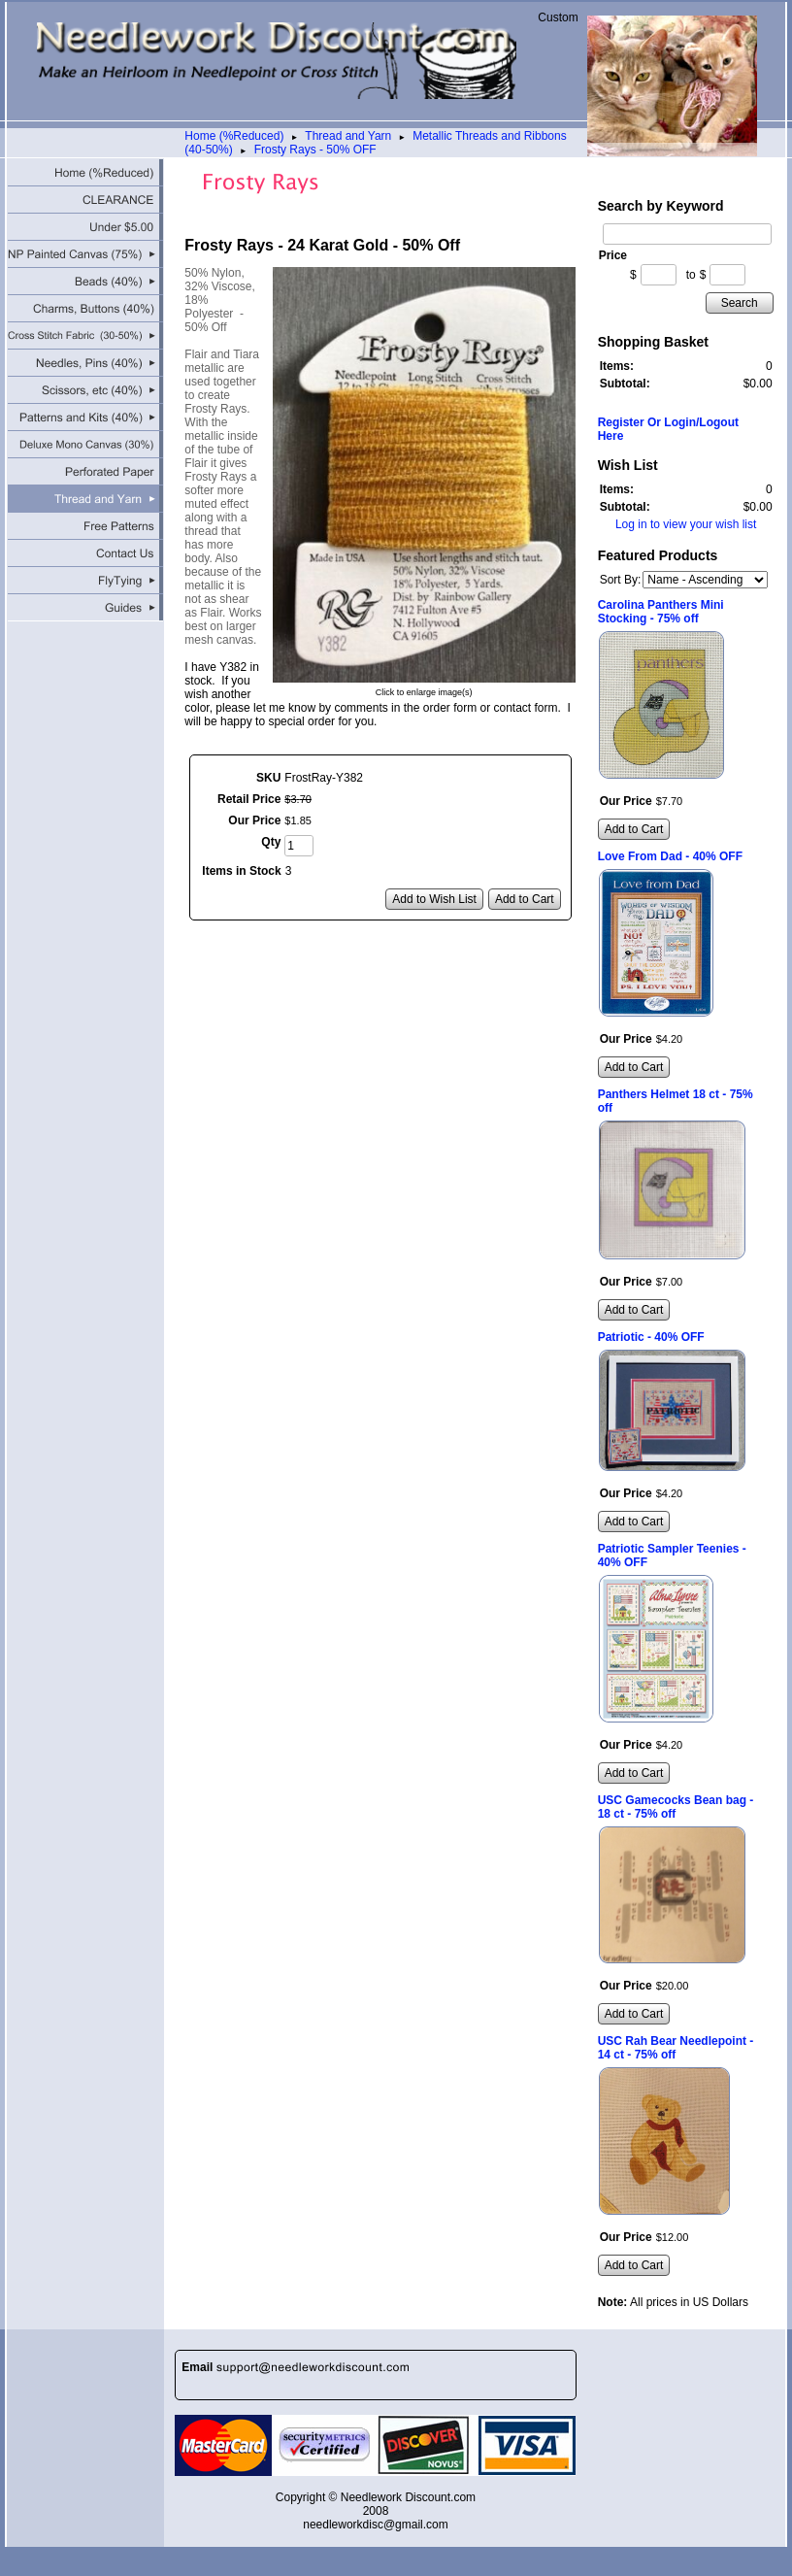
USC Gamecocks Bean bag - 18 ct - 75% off (676, 1807)
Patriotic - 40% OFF (651, 1337)
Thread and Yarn (348, 136)
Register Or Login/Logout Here (668, 429)
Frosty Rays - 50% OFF (315, 149)
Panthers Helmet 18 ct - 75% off (675, 1101)
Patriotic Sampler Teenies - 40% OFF (672, 1555)
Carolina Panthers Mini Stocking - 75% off (661, 611)
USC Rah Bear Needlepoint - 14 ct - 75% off (676, 2047)
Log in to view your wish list (685, 524)
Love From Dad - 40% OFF (670, 856)
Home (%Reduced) (233, 136)
